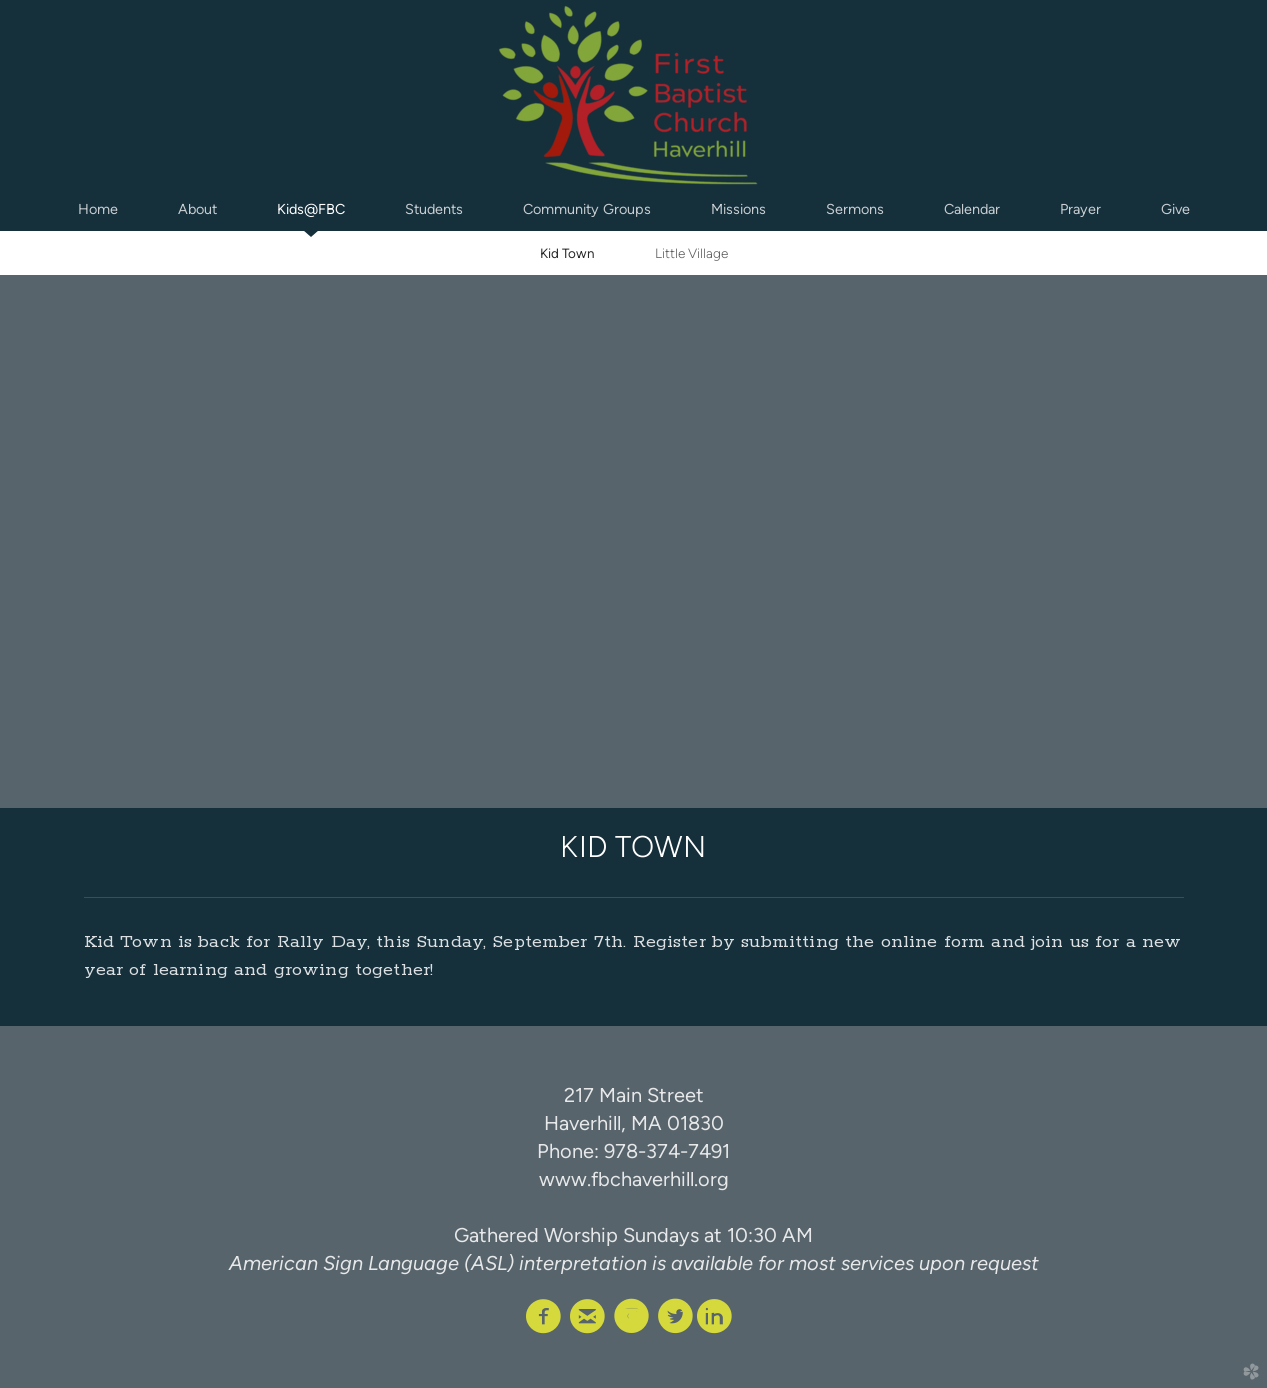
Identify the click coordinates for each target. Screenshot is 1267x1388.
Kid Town (567, 253)
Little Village (691, 253)
